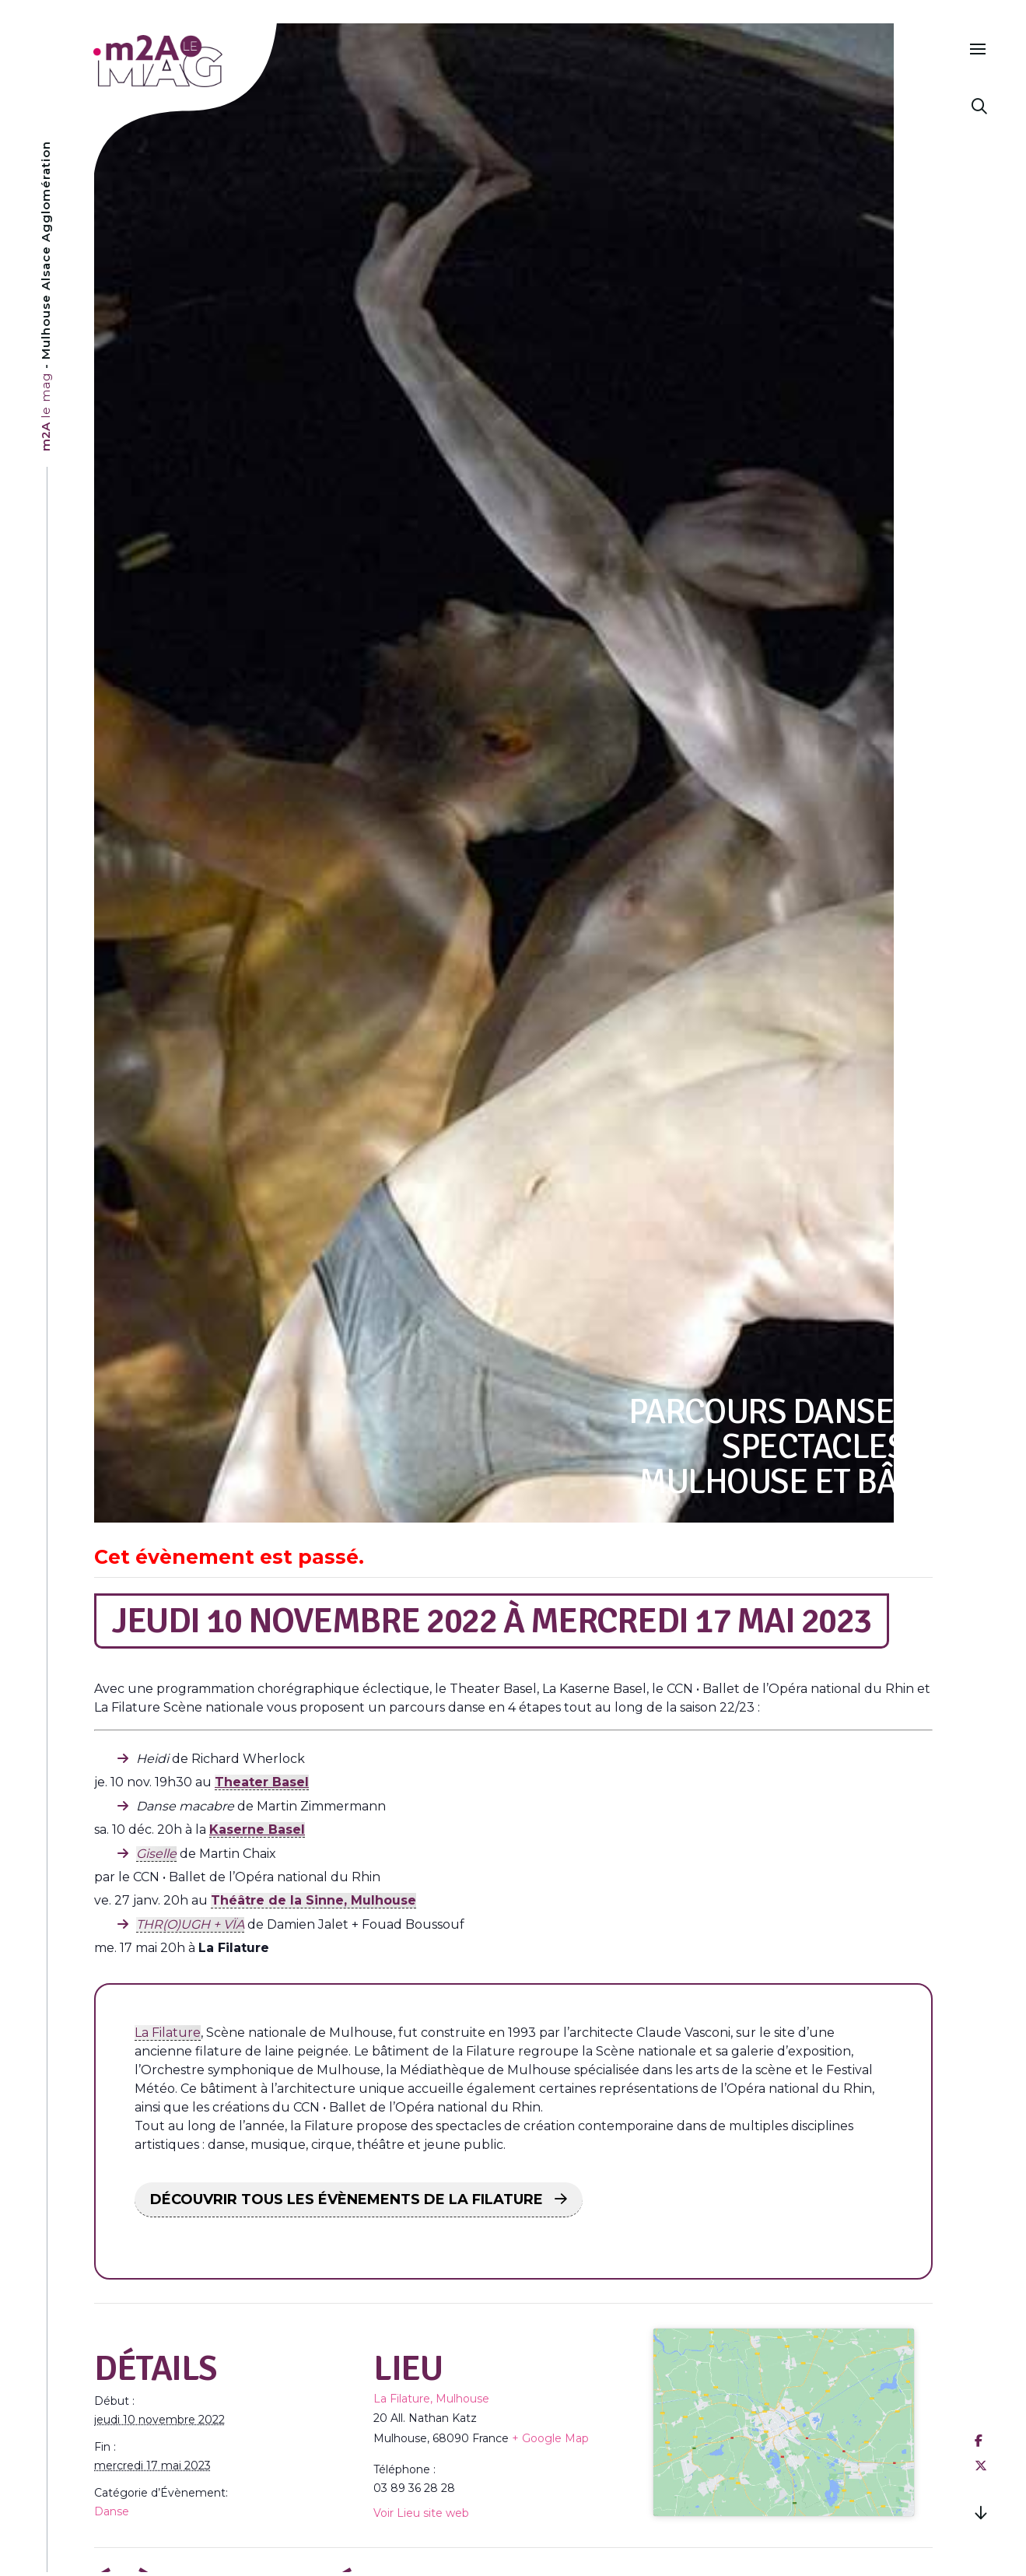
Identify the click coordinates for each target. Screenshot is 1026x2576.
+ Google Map (550, 2438)
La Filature (168, 2032)
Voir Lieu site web (421, 2513)
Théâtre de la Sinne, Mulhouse (313, 1900)
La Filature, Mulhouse (431, 2399)
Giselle (156, 1853)
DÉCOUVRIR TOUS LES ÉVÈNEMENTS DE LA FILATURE (348, 2199)
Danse (111, 2511)
